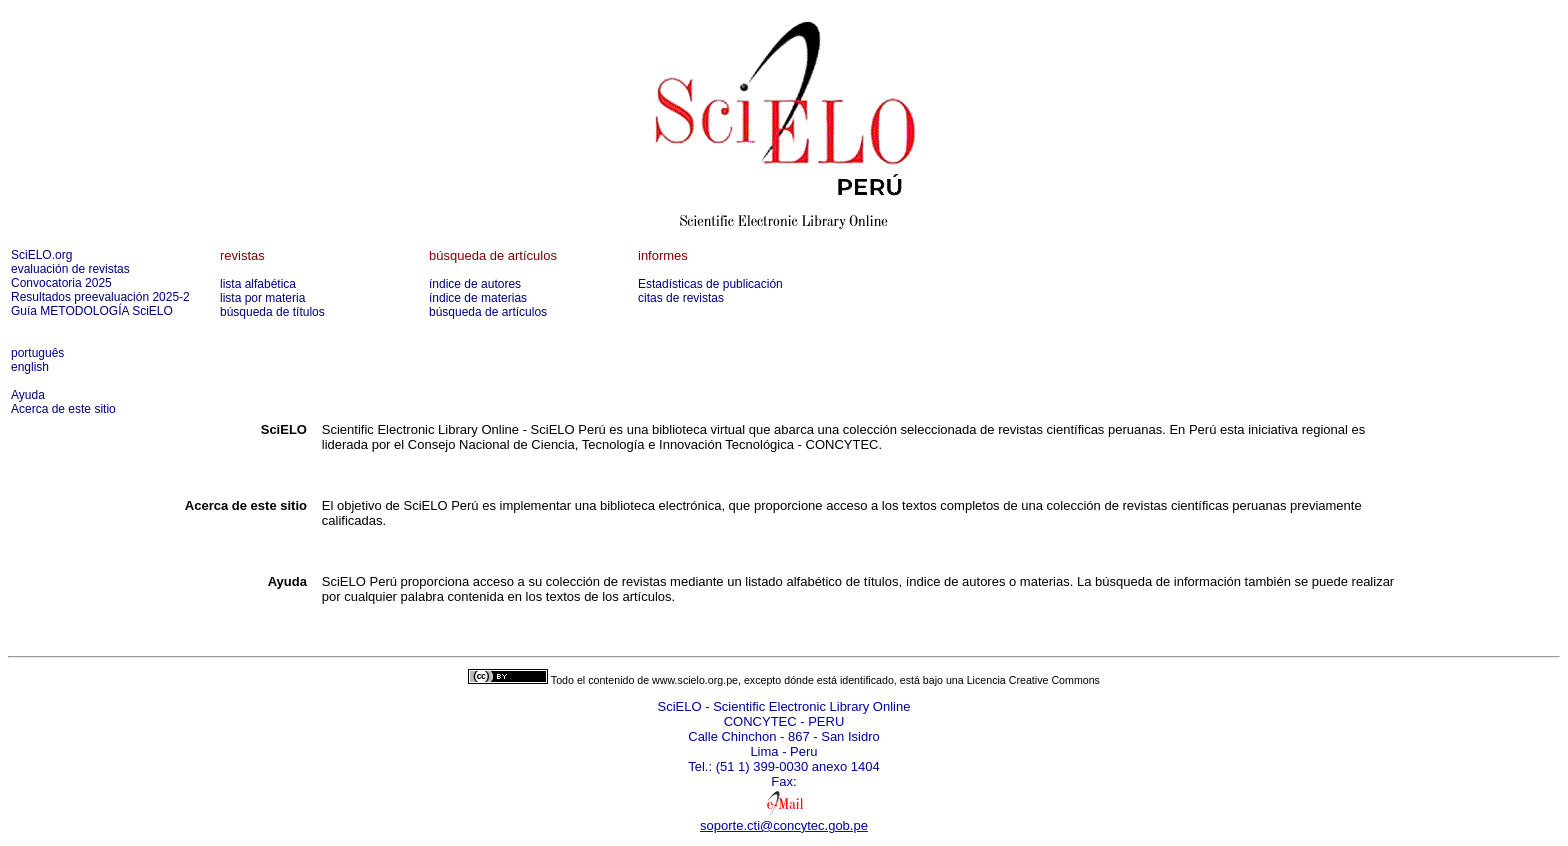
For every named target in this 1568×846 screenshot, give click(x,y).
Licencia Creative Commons (1033, 680)
